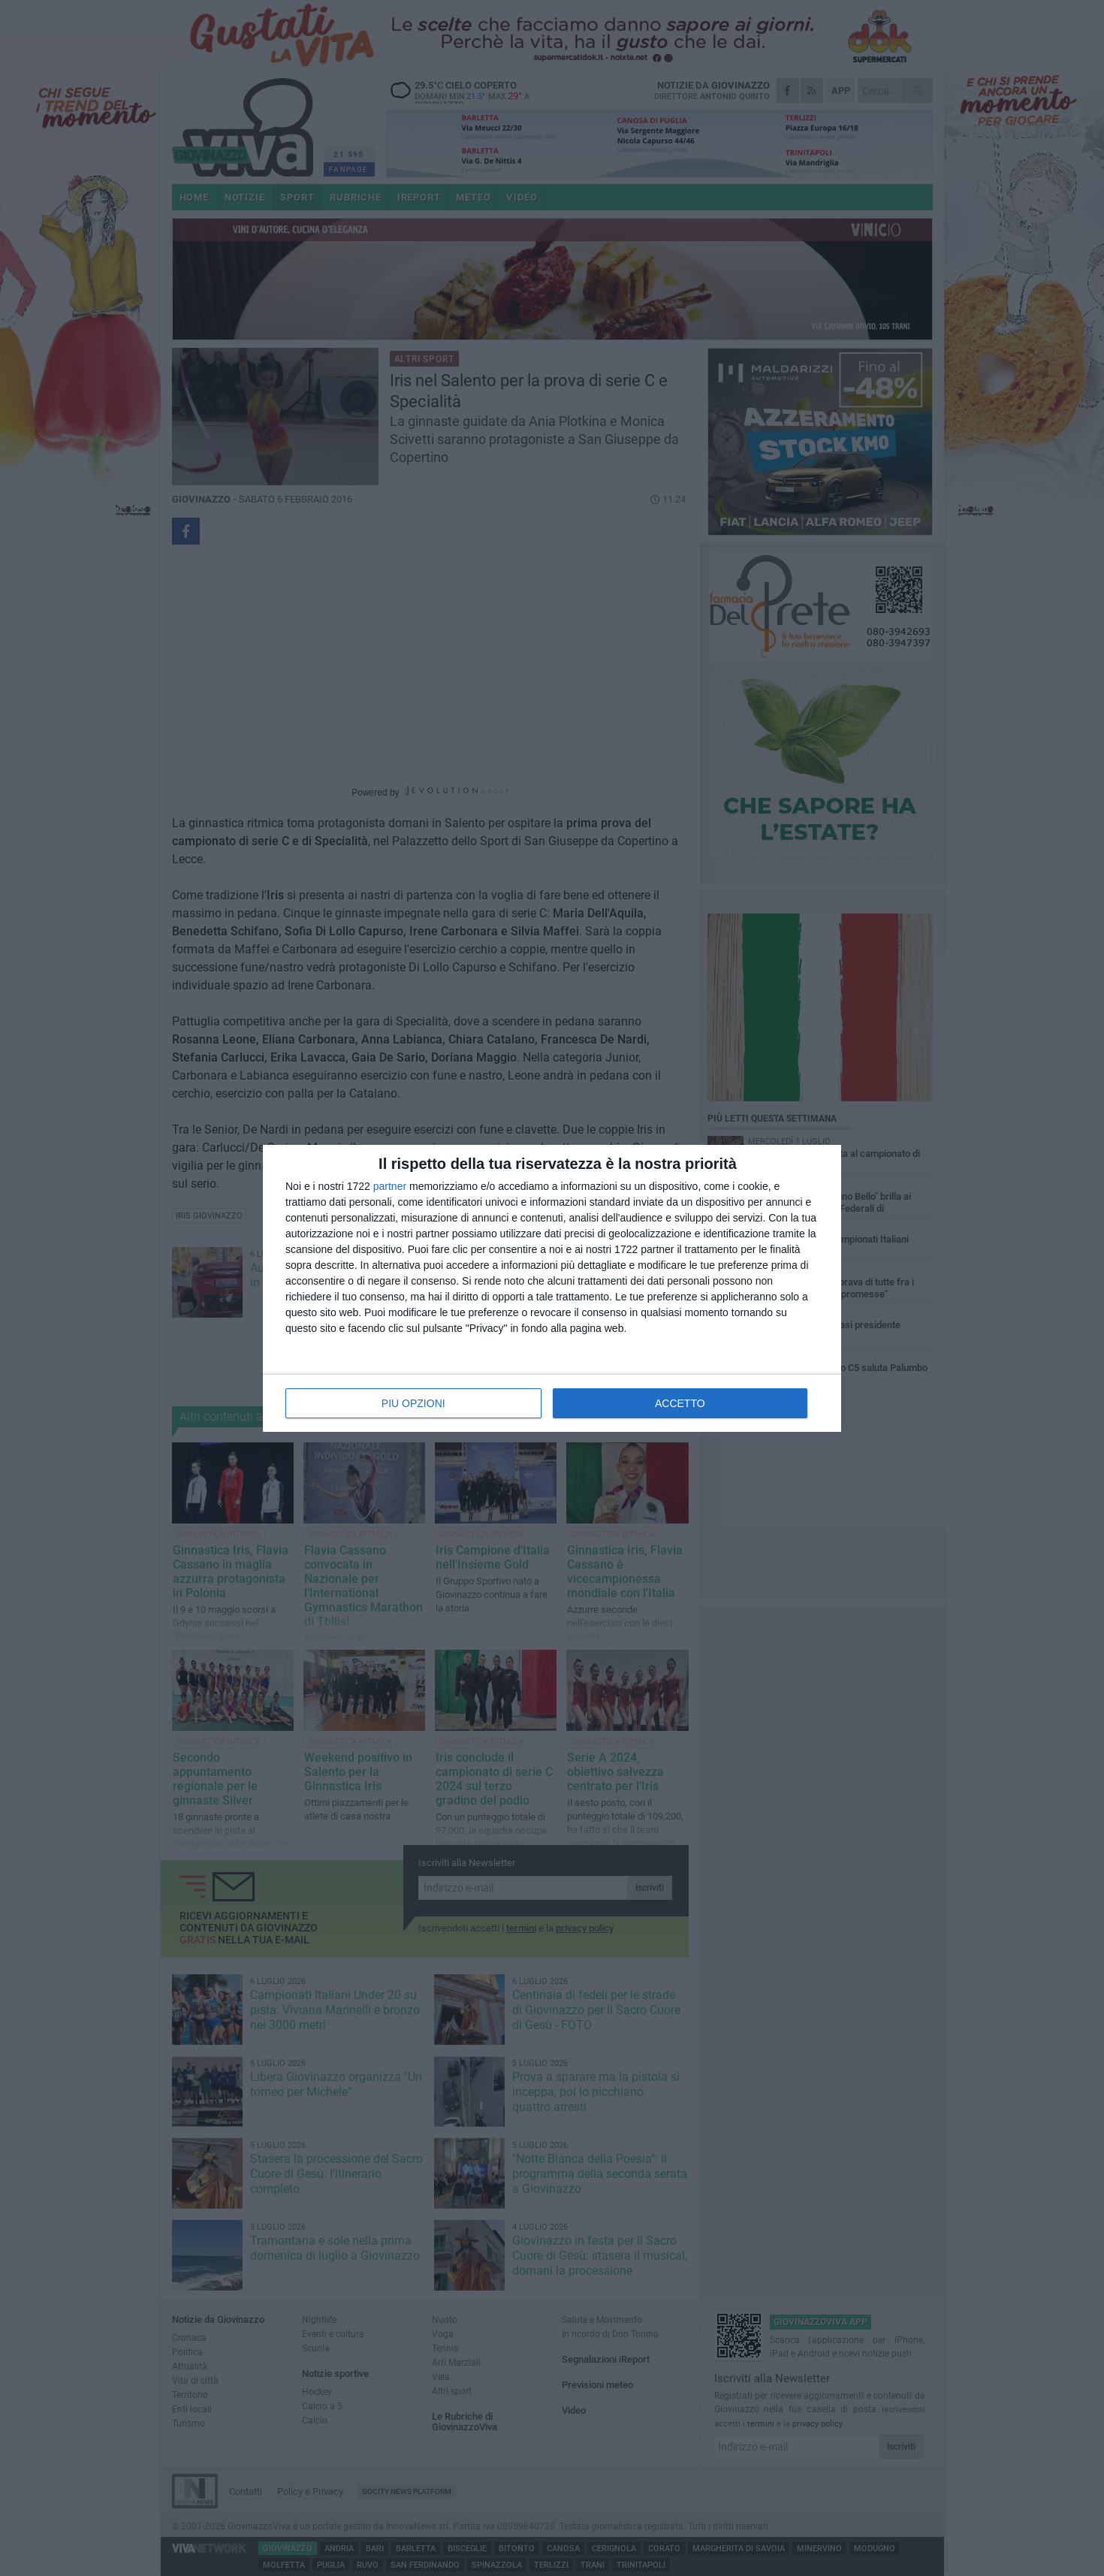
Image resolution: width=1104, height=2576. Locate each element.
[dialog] (552, 1288)
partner (389, 1186)
